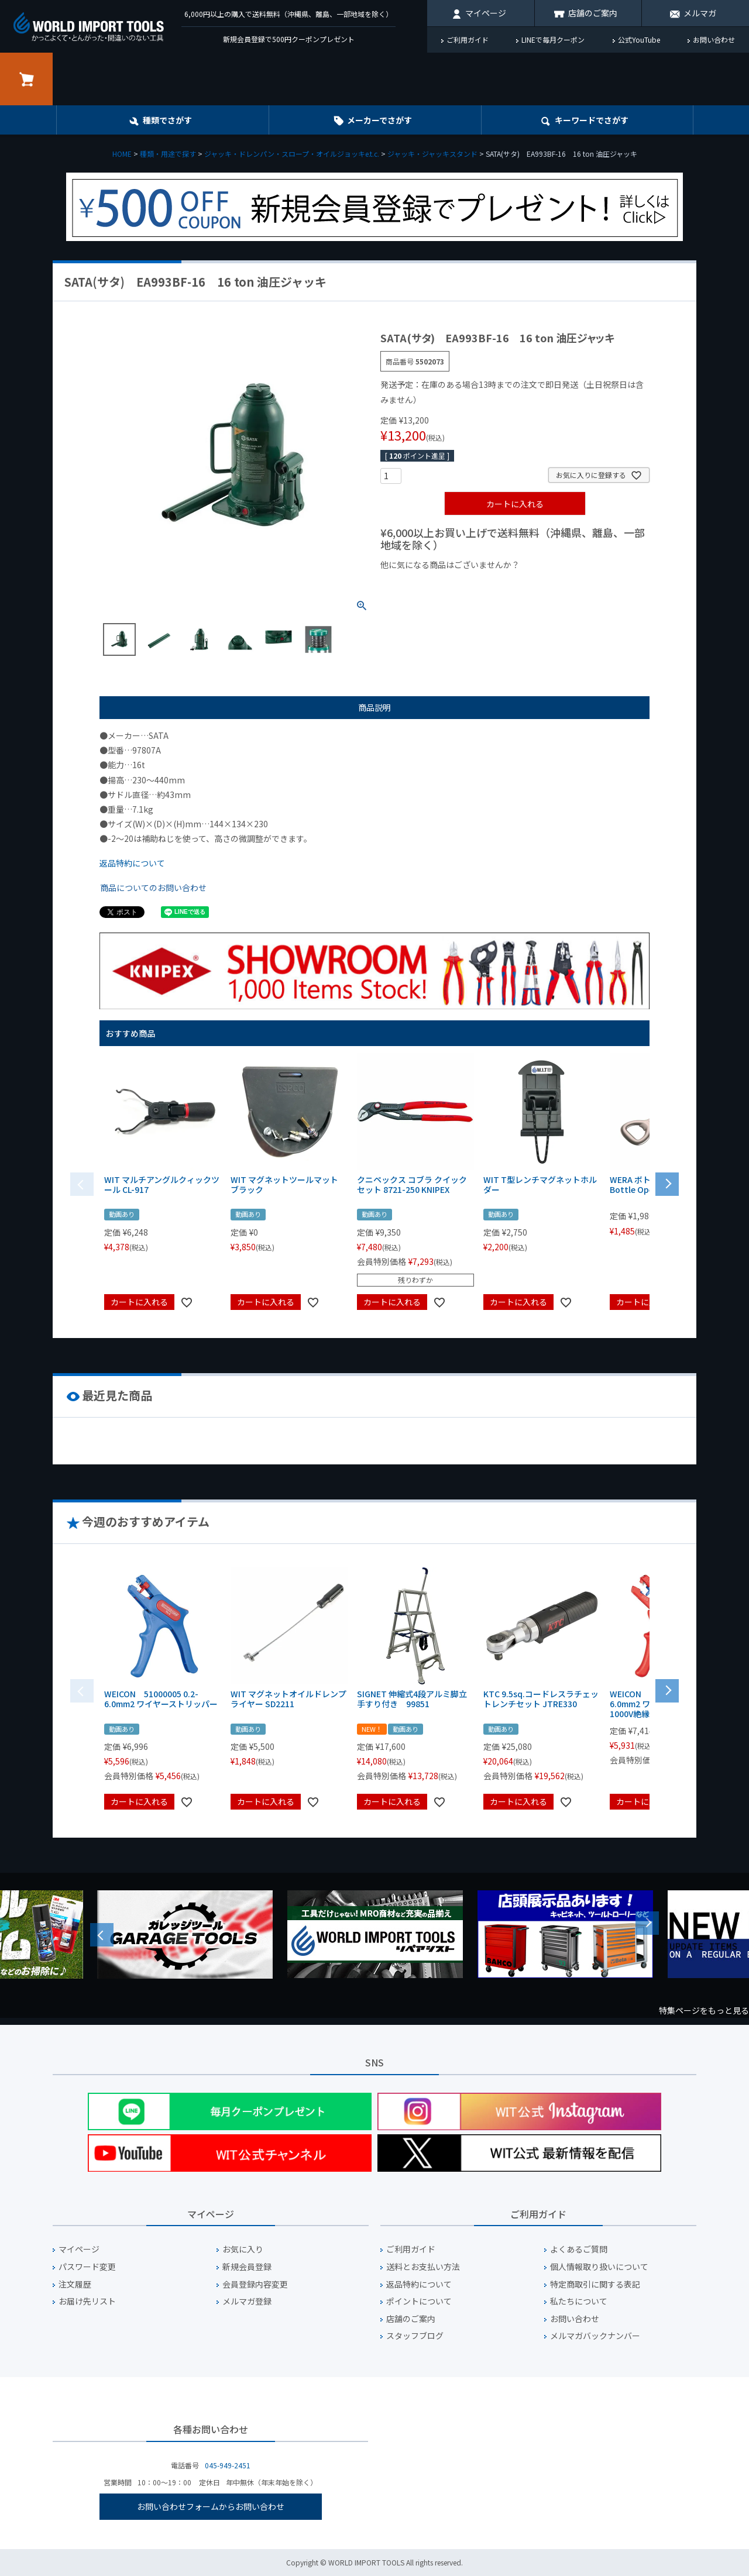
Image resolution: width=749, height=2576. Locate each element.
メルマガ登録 (247, 2301)
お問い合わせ (714, 39)
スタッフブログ (415, 2335)
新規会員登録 (247, 2266)
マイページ (485, 13)
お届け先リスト (87, 2301)
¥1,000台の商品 (496, 584)
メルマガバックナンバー (595, 2335)
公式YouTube (639, 39)
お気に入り (242, 2249)
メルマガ (699, 13)
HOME (122, 154)
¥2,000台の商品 (569, 584)
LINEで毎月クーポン (553, 39)
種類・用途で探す (168, 154)
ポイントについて (419, 2301)
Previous (102, 1934)
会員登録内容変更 (255, 2284)
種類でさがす (167, 120)
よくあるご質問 (578, 2249)
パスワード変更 (87, 2266)
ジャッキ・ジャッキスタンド (432, 154)
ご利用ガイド (467, 39)
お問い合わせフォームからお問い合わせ (210, 2506)
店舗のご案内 (592, 13)
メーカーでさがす (379, 120)
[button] (667, 1183)
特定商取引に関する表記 (595, 2284)
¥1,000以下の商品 (419, 584)
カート (26, 79)
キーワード (591, 120)
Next (647, 1923)
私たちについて (578, 2301)
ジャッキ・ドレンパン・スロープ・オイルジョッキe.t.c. (291, 154)
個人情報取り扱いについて (599, 2266)
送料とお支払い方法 (423, 2266)
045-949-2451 (227, 2465)
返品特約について (132, 863)
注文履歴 (75, 2284)
